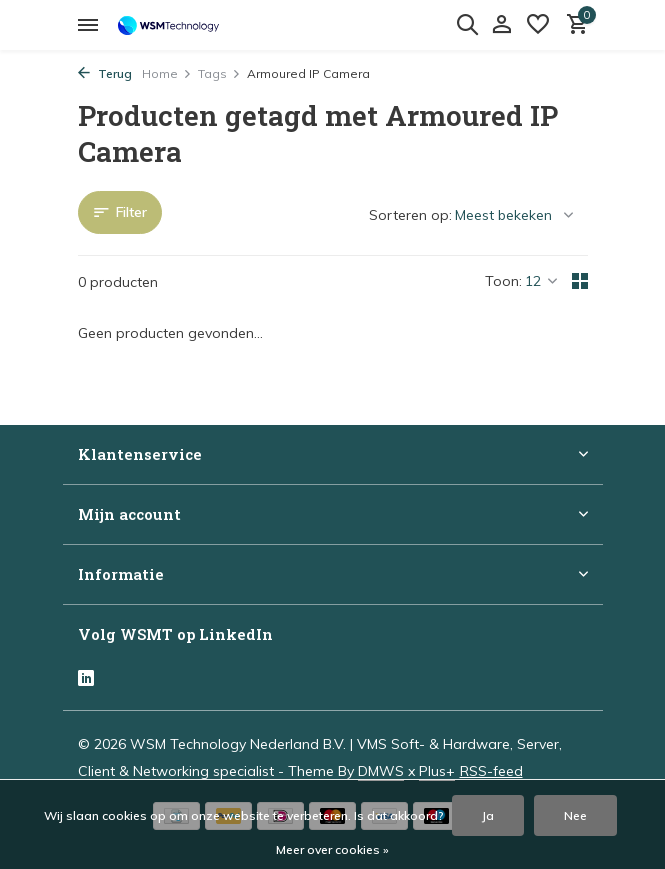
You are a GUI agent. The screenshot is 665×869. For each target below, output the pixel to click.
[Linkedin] (86, 680)
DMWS (381, 771)
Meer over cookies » (332, 849)
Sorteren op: (410, 215)
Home (167, 73)
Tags (219, 73)
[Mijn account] (501, 25)
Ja (488, 815)
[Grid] (580, 281)
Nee (575, 815)
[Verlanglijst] (538, 25)
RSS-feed (491, 771)
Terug (105, 73)
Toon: (503, 281)
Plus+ (437, 771)
